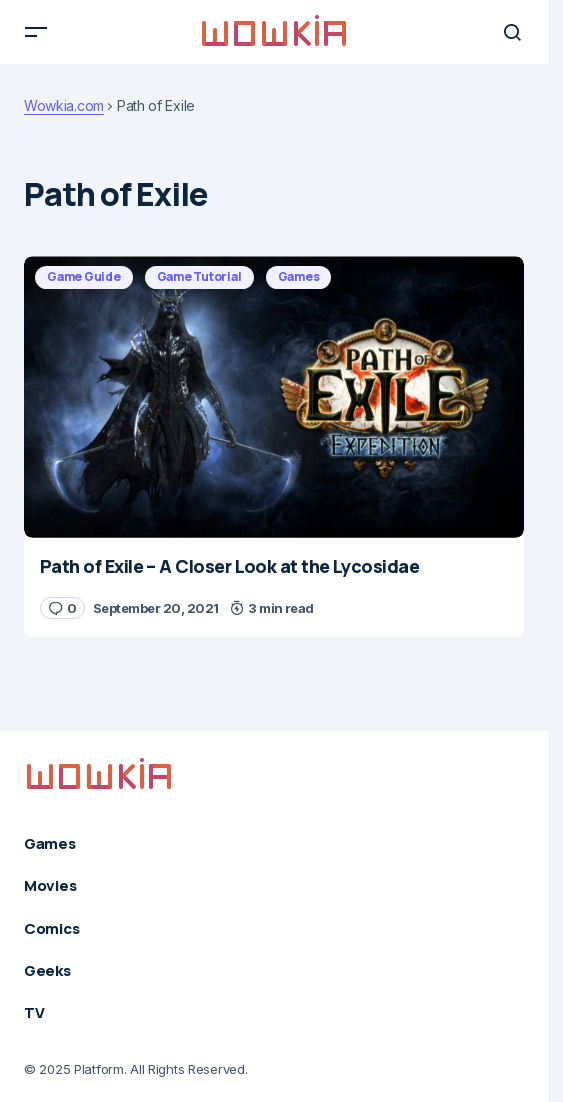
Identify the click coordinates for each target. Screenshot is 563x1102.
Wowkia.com (64, 106)
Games (299, 276)
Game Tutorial (199, 276)
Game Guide (84, 276)
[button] (36, 32)
